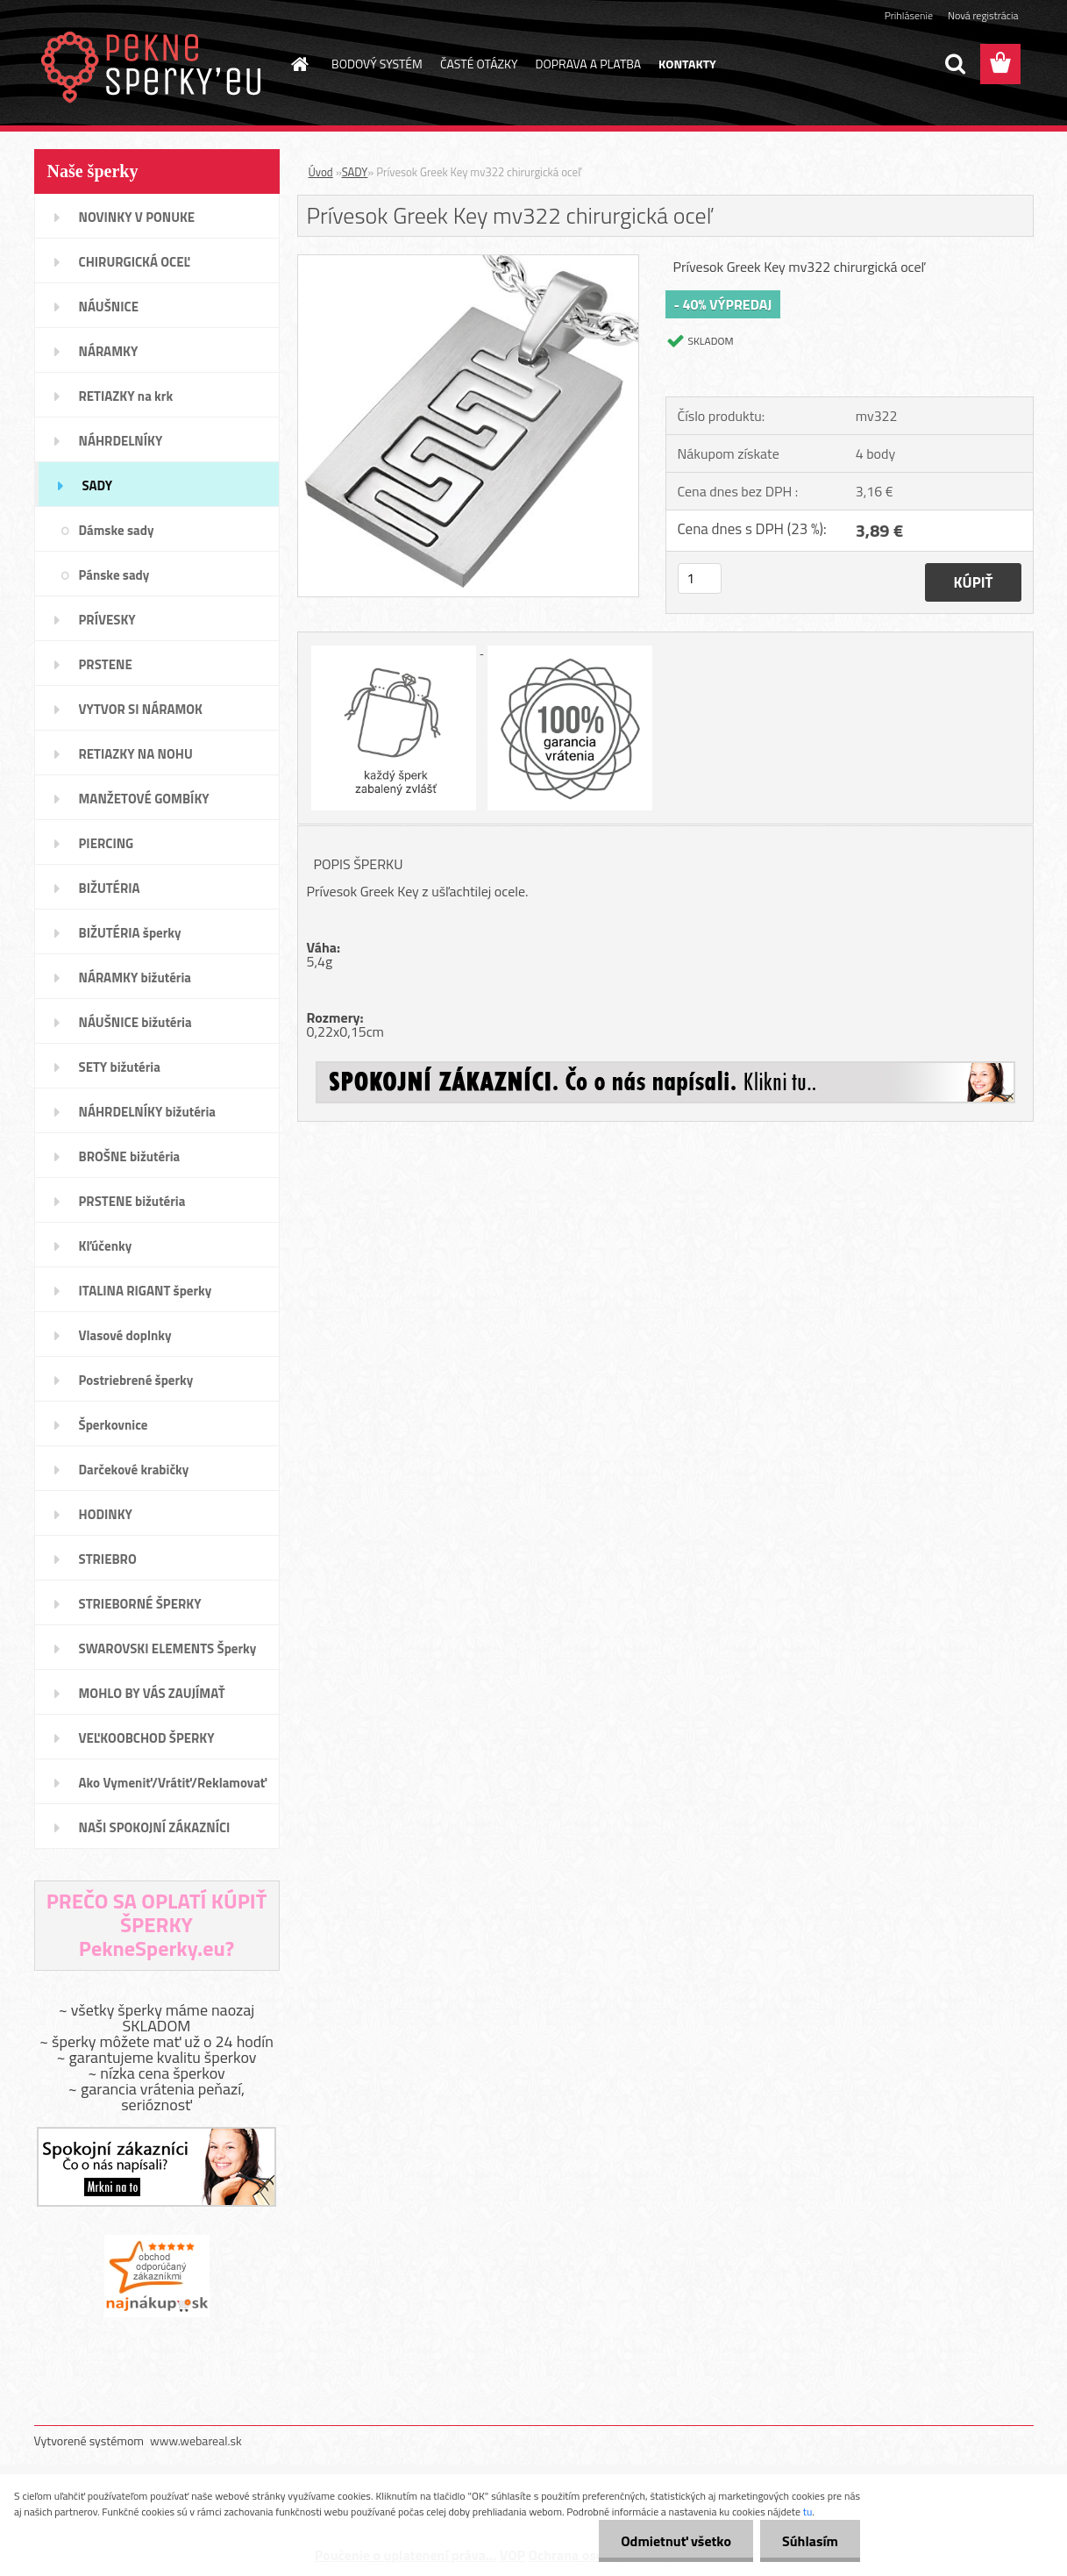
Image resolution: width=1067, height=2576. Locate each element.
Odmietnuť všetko (676, 2540)
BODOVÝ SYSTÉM (377, 63)
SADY (355, 172)
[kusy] (700, 578)
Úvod (321, 172)
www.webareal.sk (196, 2440)
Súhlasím (810, 2540)
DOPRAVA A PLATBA (589, 63)
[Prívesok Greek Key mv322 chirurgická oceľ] (468, 262)
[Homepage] (298, 64)
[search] (955, 64)
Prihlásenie (909, 15)
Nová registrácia (983, 15)
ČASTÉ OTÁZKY (479, 63)
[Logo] (154, 65)
